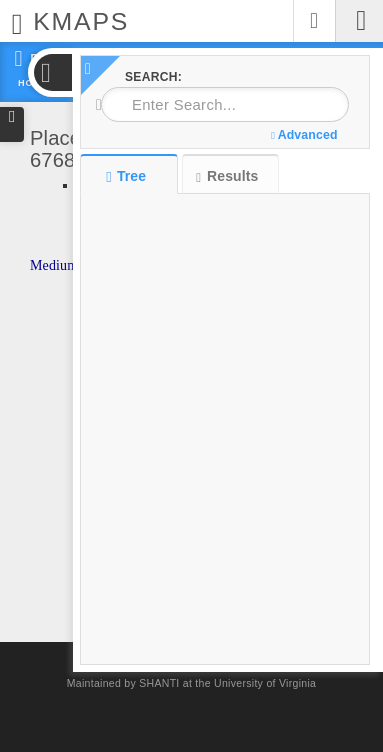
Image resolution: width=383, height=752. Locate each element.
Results (227, 176)
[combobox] (225, 104)
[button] (52, 72)
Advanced (304, 135)
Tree (128, 176)
